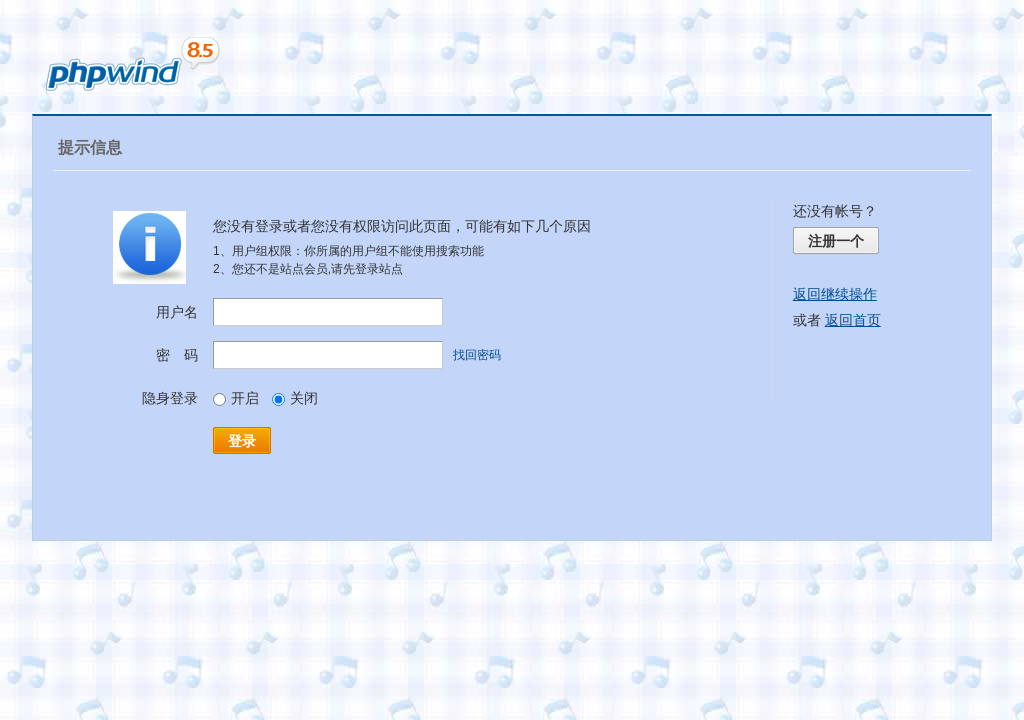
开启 (236, 398)
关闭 (295, 398)
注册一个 (836, 241)
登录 (242, 441)
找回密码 (477, 355)
